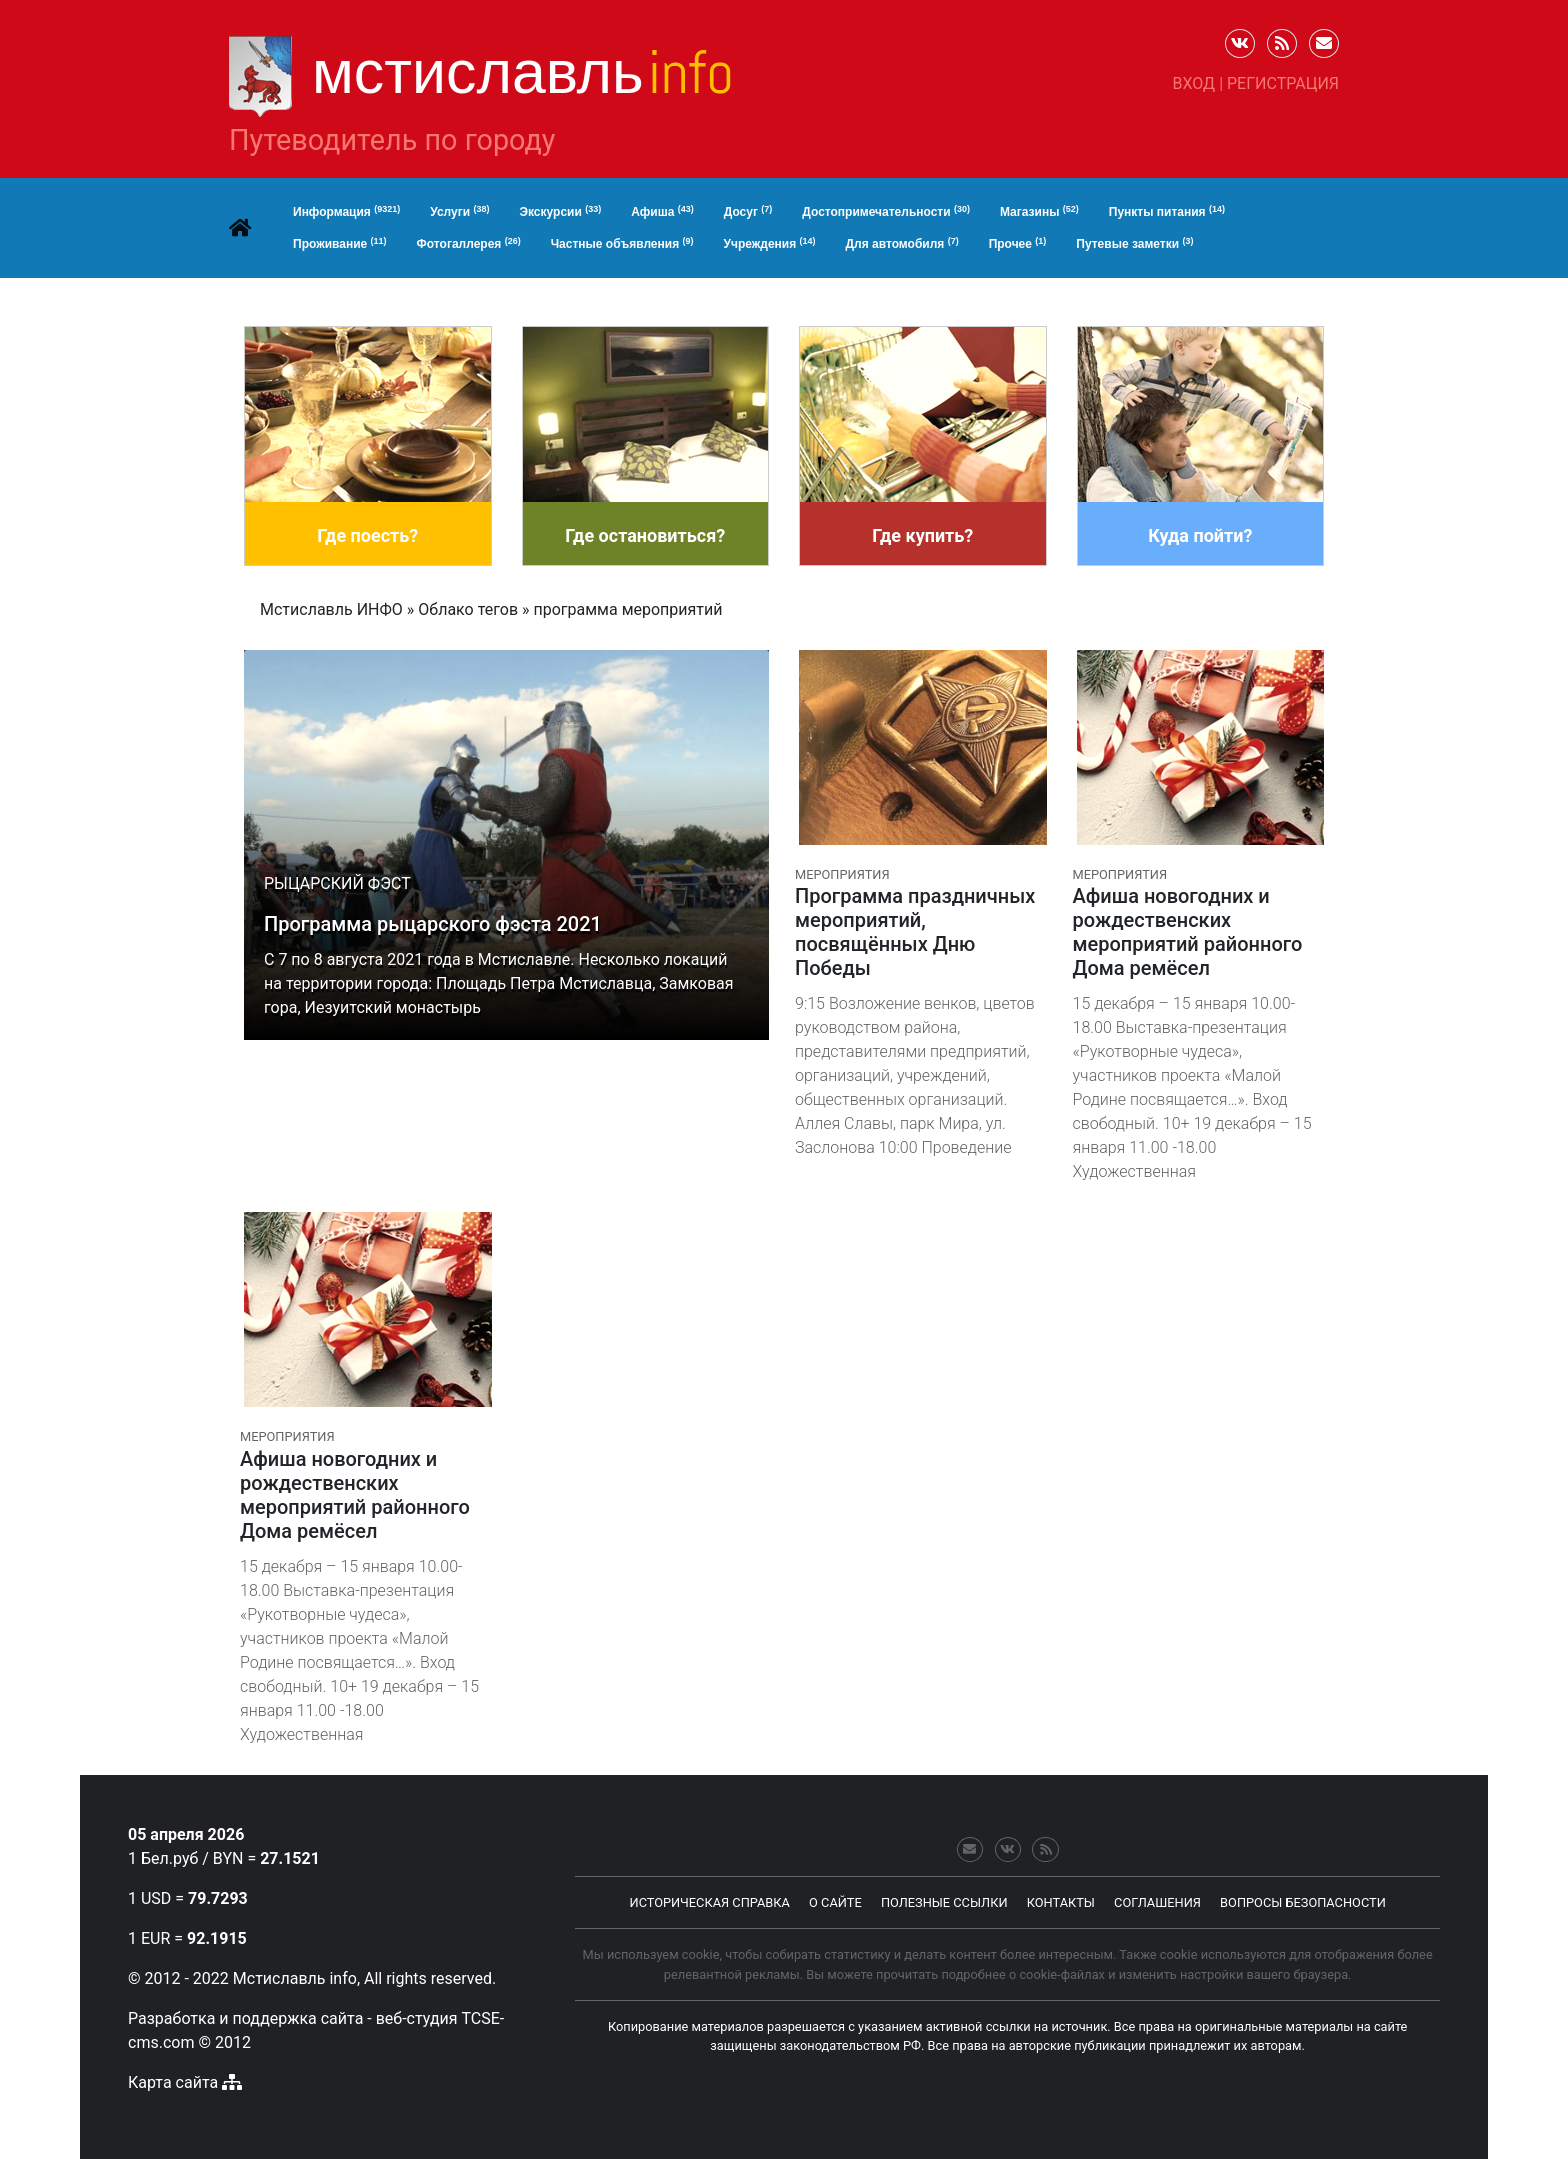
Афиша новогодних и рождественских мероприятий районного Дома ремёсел (1188, 932)
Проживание (340, 244)
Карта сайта (173, 2082)
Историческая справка (710, 1902)
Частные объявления (622, 244)
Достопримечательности (886, 212)
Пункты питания (1167, 212)
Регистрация (1283, 83)
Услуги (459, 212)
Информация (346, 212)
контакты (1061, 1902)
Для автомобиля (902, 244)
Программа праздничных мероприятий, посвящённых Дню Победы (915, 932)
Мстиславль (523, 72)
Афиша (662, 212)
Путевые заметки (1134, 244)
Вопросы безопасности (1303, 1902)
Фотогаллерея (469, 244)
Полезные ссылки (944, 1902)
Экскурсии (560, 212)
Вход (1194, 83)
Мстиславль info (295, 1978)
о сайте (835, 1902)
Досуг (748, 212)
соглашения (1157, 1902)
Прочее (1018, 244)
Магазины (1039, 212)
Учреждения (770, 244)
